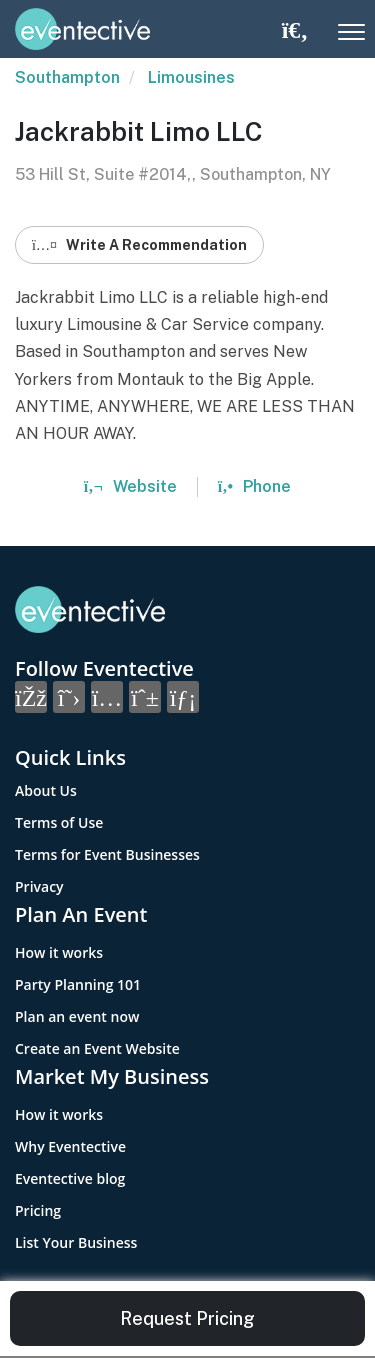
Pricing (38, 1210)
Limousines (191, 77)
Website (130, 486)
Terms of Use (59, 822)
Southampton (67, 77)
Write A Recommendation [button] (139, 245)
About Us (46, 790)
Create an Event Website (97, 1048)
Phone (254, 486)
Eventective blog (70, 1178)
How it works (59, 952)
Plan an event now (77, 1016)
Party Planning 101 (78, 984)
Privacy (39, 886)
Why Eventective (70, 1146)
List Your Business (76, 1242)
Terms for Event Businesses (107, 854)
